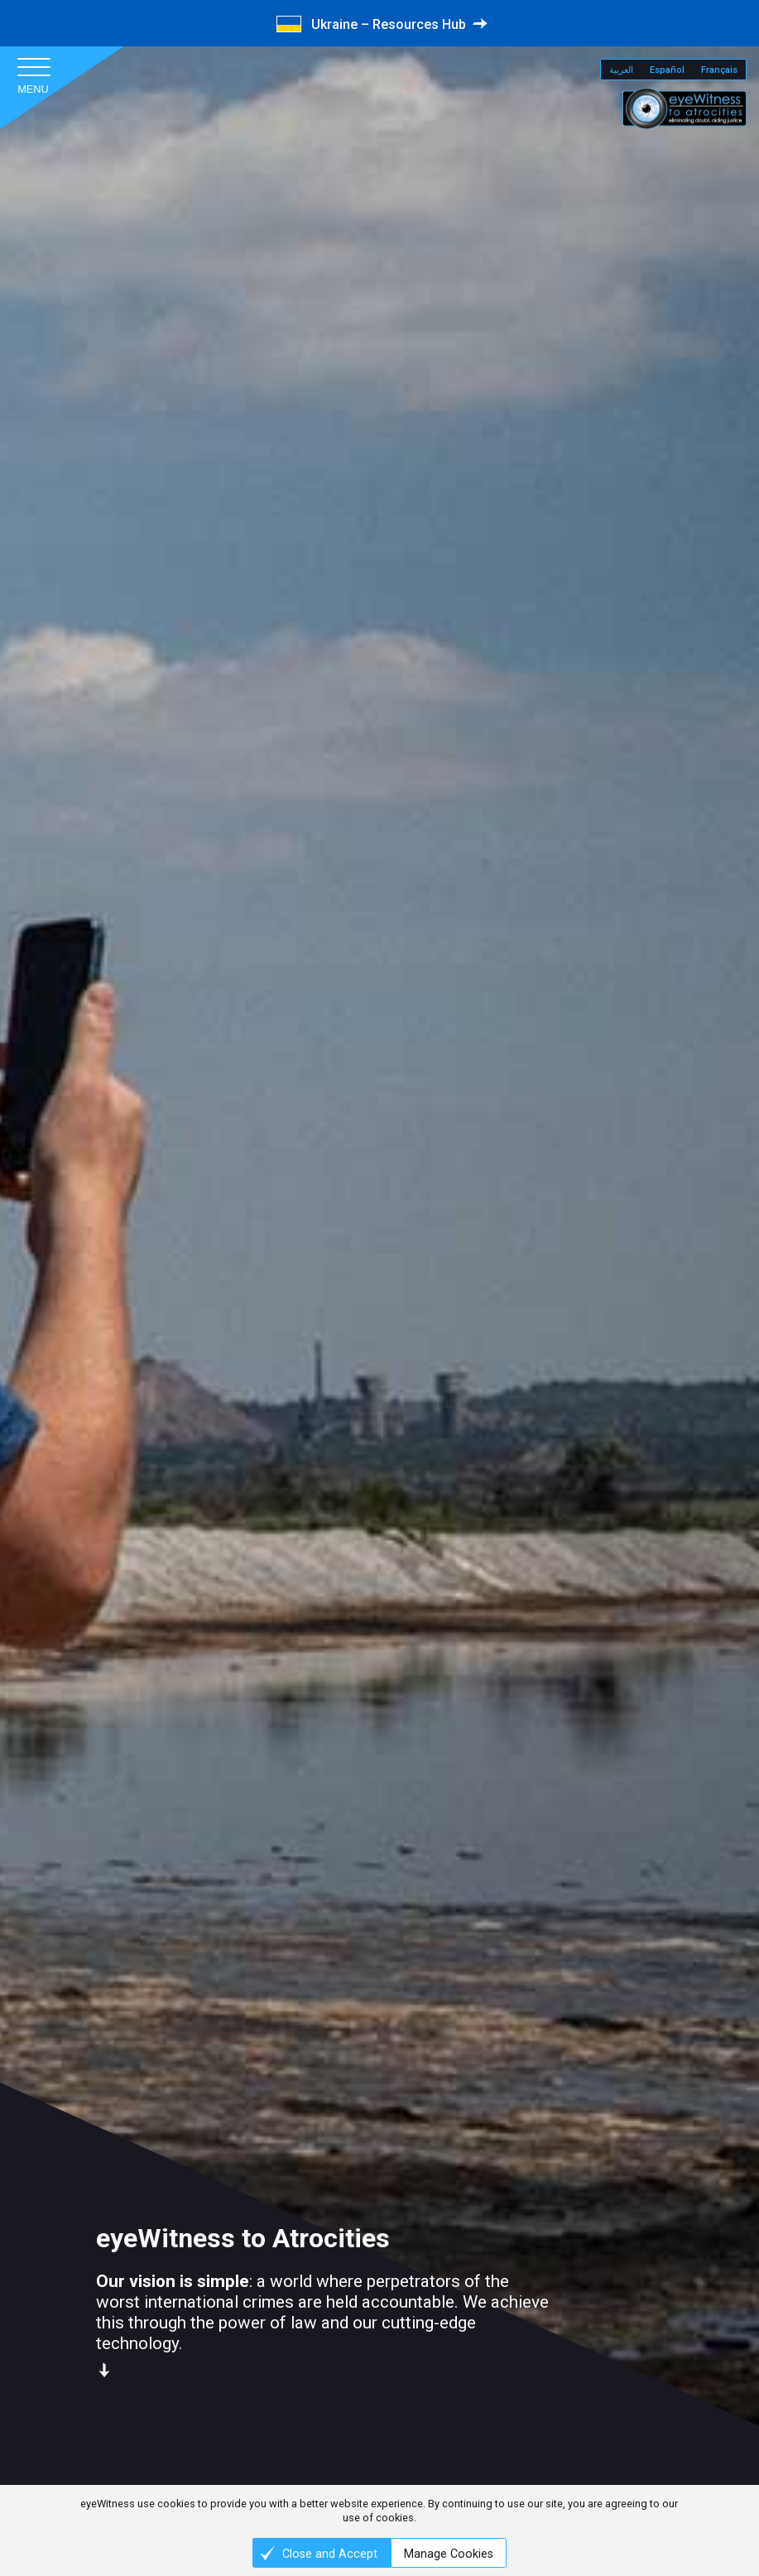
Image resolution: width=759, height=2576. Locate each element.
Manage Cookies (448, 2554)
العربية (621, 70)
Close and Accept (329, 2554)
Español (667, 70)
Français (719, 70)
